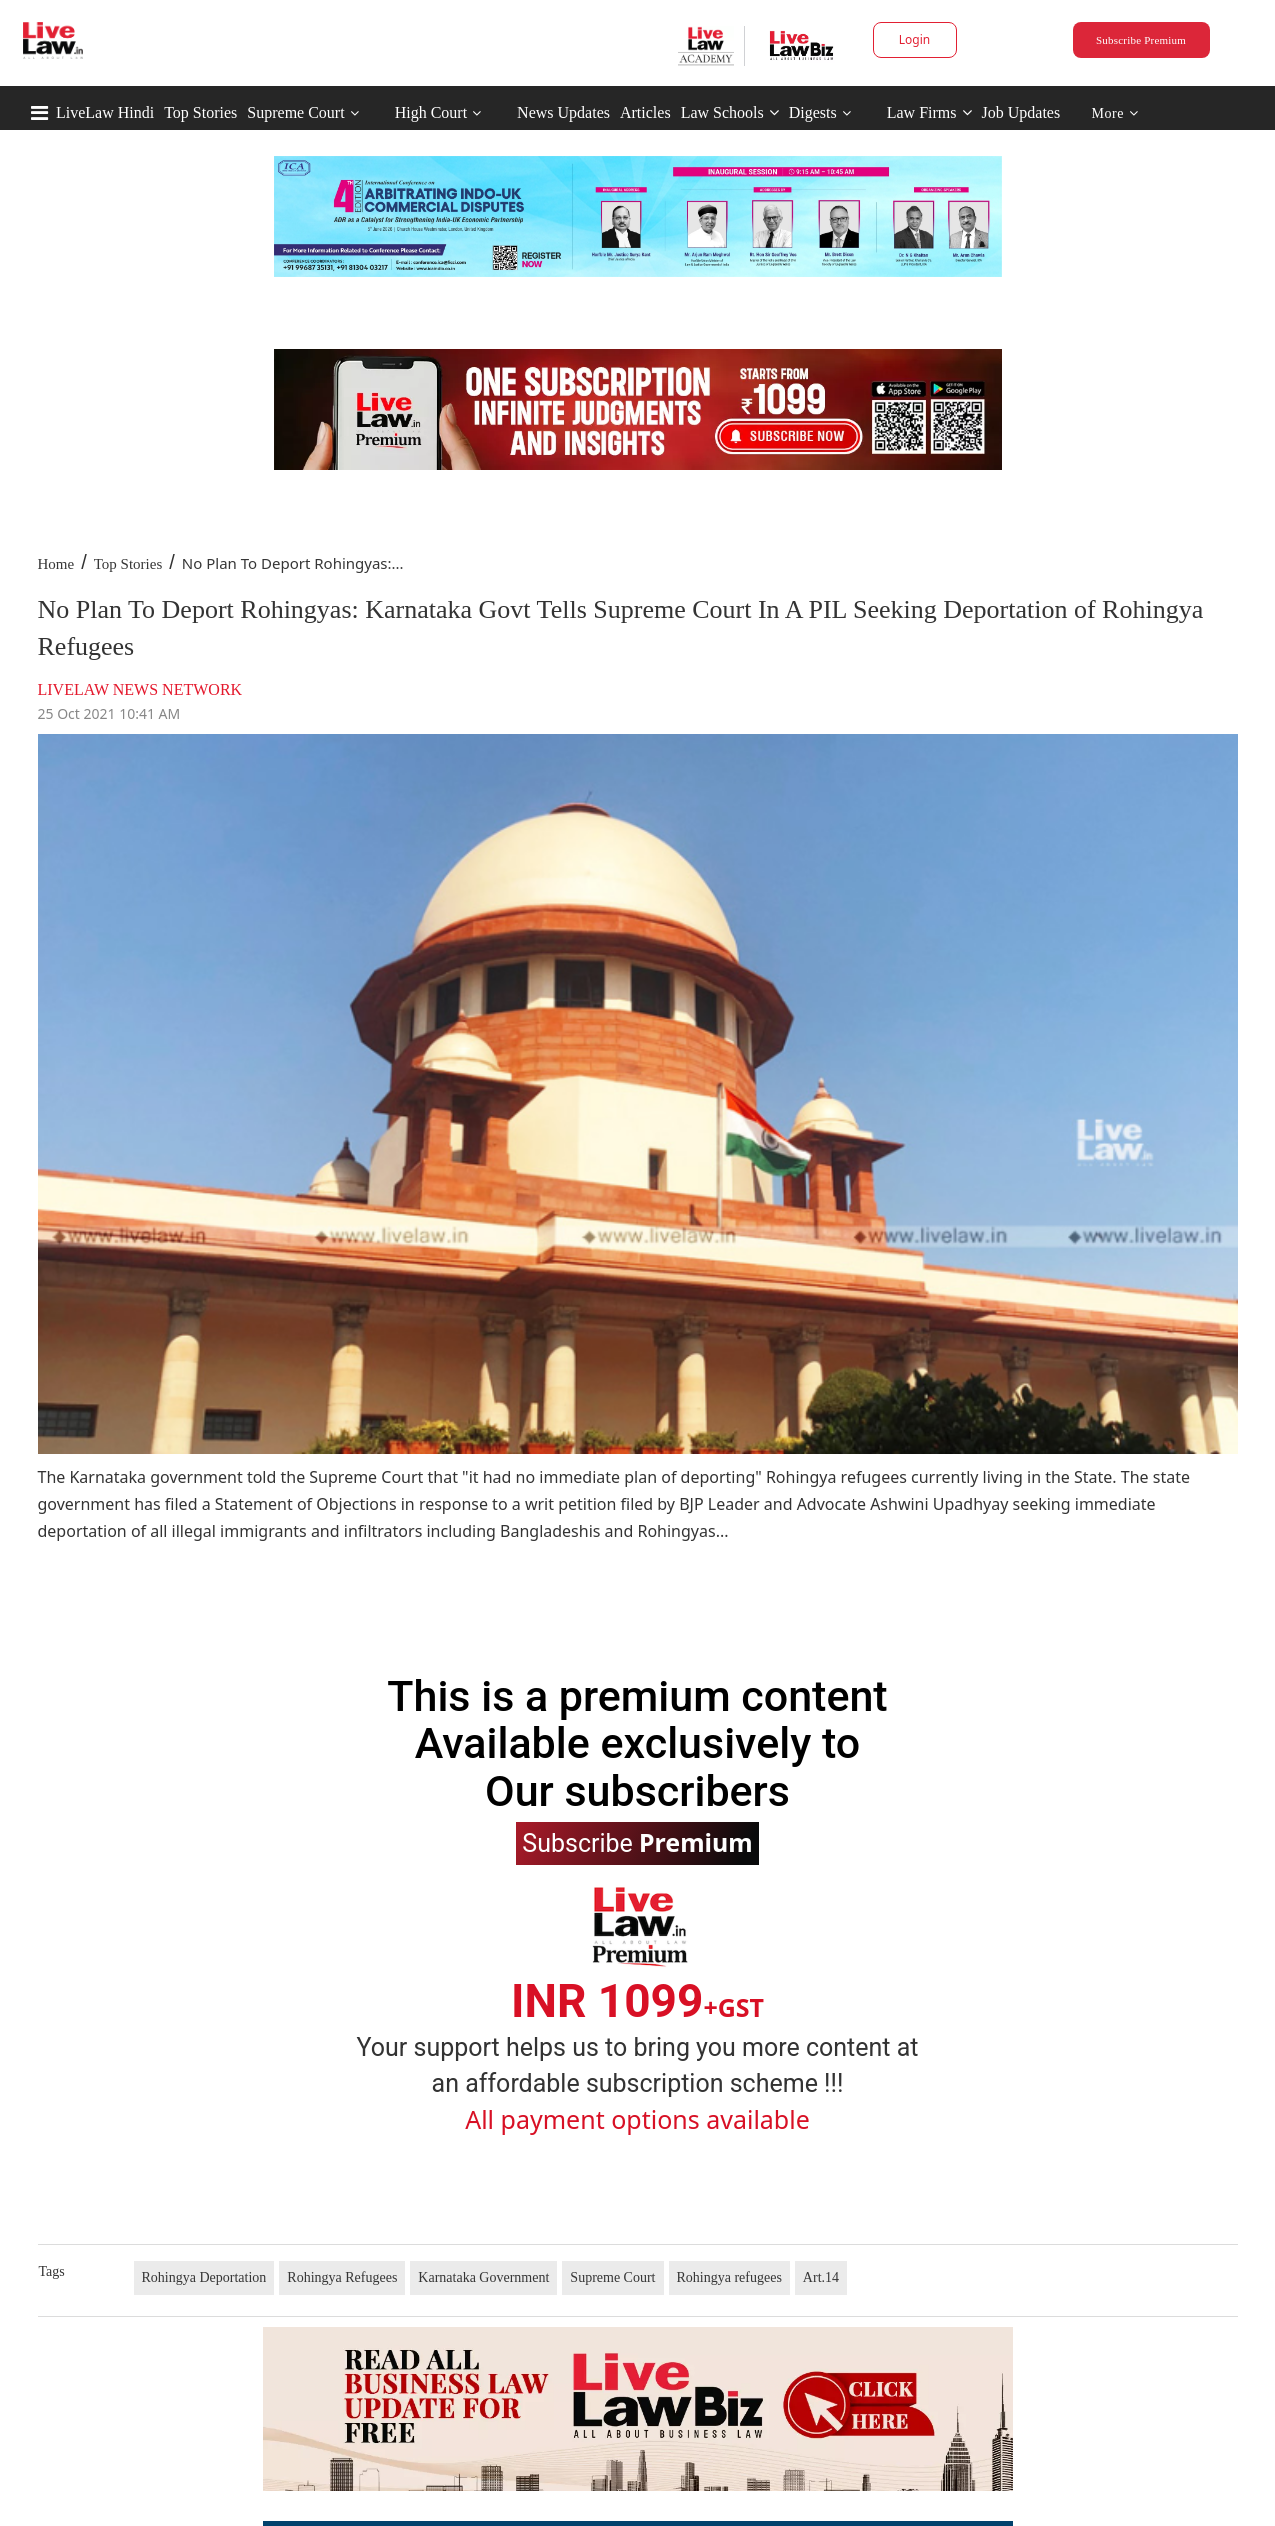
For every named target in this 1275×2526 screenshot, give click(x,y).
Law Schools (730, 112)
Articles (645, 112)
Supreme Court (295, 112)
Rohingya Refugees (342, 2277)
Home (56, 564)
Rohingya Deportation (204, 2277)
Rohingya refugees (729, 2277)
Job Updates (1021, 112)
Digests (813, 112)
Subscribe (637, 1842)
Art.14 (821, 2277)
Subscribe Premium (1141, 40)
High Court (431, 112)
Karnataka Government (483, 2277)
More (1115, 113)
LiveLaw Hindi (105, 112)
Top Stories (200, 112)
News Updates (563, 112)
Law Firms (929, 112)
